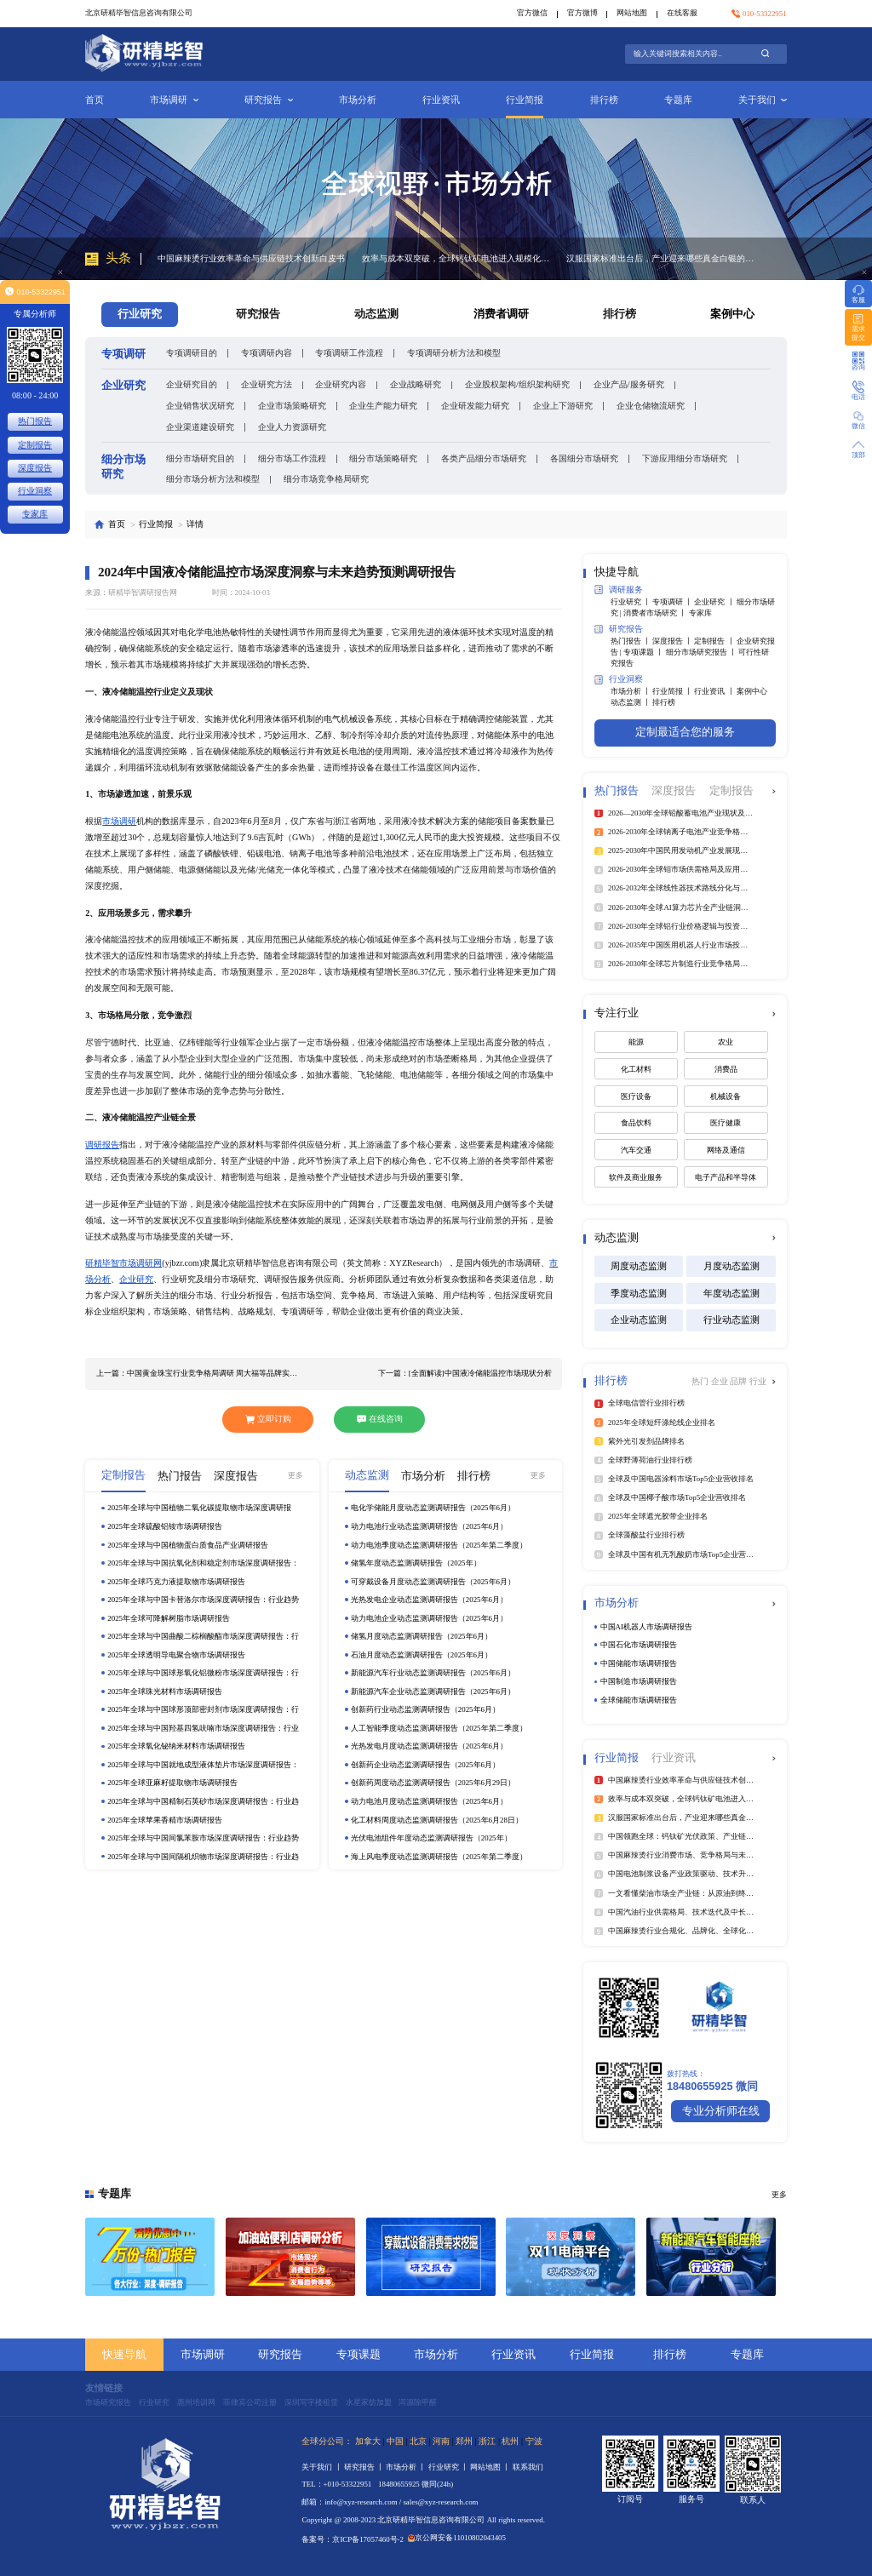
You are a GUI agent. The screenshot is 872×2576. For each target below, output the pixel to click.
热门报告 (35, 421)
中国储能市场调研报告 (638, 1663)
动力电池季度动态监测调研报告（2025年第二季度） (439, 1545)
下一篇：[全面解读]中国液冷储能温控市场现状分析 (465, 1373)
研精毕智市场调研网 (123, 1263)
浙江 (487, 2441)
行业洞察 (619, 679)
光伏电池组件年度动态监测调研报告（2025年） (431, 1838)
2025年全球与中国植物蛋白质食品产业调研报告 (187, 1545)
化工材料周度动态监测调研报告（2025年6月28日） (437, 1820)
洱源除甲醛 (418, 2402)
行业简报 (524, 99)
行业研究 (154, 2402)
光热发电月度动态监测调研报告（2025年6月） (429, 1746)
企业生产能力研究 (383, 405)
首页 (94, 99)
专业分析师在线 (721, 2111)
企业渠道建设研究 (200, 427)
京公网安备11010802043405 (457, 2537)
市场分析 (357, 99)
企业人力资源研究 (292, 427)
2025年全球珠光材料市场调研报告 (164, 1691)
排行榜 (604, 99)
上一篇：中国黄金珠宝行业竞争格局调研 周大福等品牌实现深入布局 (198, 1373)
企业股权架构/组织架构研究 (517, 384)
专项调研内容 (266, 353)
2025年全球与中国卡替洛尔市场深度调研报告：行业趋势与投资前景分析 (203, 1600)
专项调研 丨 (673, 602)
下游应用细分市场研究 (684, 458)
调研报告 (102, 1144)
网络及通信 (726, 1150)
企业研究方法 (266, 384)
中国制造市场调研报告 (638, 1681)
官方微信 (532, 13)
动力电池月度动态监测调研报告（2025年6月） (429, 1801)
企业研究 (136, 1279)
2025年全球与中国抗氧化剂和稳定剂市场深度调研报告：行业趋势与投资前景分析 (203, 1563)
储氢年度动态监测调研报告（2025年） (416, 1563)
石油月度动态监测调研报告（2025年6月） (421, 1655)
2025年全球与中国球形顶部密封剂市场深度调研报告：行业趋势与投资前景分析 (203, 1709)
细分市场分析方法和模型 (213, 479)
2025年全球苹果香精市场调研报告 (164, 1820)
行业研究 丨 (631, 602)
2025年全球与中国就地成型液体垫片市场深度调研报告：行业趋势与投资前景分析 (203, 1765)
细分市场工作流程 (292, 458)
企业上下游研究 (563, 405)
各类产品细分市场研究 (483, 458)
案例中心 (732, 314)
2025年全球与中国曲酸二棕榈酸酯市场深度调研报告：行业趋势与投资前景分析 (203, 1636)
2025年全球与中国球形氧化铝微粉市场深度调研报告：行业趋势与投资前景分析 (203, 1673)
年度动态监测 (731, 1293)
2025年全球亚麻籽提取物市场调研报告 (172, 1782)
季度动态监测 (639, 1293)
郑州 (464, 2441)
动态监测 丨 (631, 702)
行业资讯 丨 (715, 691)
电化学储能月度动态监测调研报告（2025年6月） (433, 1507)
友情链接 (104, 2388)
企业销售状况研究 (200, 405)
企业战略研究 (415, 384)
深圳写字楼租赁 (311, 2402)
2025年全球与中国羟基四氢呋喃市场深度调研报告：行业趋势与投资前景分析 (203, 1728)
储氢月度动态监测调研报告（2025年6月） (421, 1636)
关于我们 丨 (322, 2467)
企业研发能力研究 (475, 405)
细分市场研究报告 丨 (702, 652)
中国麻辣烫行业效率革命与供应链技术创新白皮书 (251, 258)
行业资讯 (441, 99)
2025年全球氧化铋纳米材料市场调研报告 (176, 1746)
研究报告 (268, 99)
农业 (725, 1042)
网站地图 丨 (491, 2467)
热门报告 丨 (631, 641)
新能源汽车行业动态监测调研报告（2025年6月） (433, 1673)
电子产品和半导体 (725, 1177)
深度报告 (35, 467)
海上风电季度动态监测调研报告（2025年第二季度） (439, 1856)
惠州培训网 (196, 2402)
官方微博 (582, 13)
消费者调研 (501, 314)
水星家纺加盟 (369, 2402)
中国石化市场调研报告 (638, 1644)
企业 (721, 1381)
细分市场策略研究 (383, 458)
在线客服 (682, 13)
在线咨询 (380, 1418)
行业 (757, 1381)
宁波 (533, 2441)
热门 (701, 1381)
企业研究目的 (191, 384)
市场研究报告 (108, 2402)
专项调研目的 (191, 353)
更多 (295, 1475)
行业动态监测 (731, 1319)
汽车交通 (636, 1150)
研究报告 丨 (365, 2467)
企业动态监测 (639, 1319)
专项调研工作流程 (349, 353)
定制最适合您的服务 (685, 732)
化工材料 (636, 1069)
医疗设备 (636, 1096)
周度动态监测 (639, 1266)
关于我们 (762, 99)
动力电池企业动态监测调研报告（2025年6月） (429, 1618)
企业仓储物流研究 (651, 405)
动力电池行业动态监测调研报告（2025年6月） (429, 1526)
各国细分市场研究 (584, 458)
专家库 (700, 613)
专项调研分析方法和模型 (454, 353)
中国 (395, 2441)
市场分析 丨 (631, 691)
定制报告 (35, 444)
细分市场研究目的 (200, 458)
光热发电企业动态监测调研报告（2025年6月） (429, 1599)
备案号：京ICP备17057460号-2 (352, 2539)
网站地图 (632, 13)
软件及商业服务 (636, 1177)
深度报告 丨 (673, 641)
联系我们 (528, 2467)
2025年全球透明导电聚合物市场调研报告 (176, 1655)
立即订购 (268, 1418)
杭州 (510, 2441)
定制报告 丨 (715, 641)
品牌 (739, 1381)
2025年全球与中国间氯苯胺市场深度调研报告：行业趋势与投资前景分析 (203, 1838)
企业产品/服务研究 (629, 384)
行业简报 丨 (673, 691)
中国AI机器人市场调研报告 (646, 1627)
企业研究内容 (340, 384)
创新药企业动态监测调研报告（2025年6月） (425, 1764)
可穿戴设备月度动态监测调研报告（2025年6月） (433, 1581)
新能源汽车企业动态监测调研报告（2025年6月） (433, 1691)
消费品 (725, 1069)
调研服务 (619, 589)
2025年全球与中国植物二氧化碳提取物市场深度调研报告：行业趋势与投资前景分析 (199, 1508)
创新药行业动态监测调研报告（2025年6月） (425, 1709)
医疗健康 (725, 1123)
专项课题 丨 (644, 652)
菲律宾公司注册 (250, 2402)
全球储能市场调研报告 (638, 1700)
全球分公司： (327, 2441)
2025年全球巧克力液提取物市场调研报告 (176, 1581)
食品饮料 (636, 1123)
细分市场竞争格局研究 (326, 479)
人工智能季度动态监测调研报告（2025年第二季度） (439, 1728)
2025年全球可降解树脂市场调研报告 (168, 1618)
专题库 (678, 99)
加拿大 (368, 2441)
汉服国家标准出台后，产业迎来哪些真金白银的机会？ (660, 258)
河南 (441, 2441)
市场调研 (174, 99)
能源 (636, 1042)
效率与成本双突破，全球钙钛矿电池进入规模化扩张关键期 (456, 258)
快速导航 (124, 2355)
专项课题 (358, 2355)
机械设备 (725, 1096)
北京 (418, 2441)
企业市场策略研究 (292, 405)
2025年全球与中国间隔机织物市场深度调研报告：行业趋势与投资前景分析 (203, 1857)
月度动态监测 (731, 1266)
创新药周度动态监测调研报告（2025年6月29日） (433, 1782)
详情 (195, 524)
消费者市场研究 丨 (655, 613)
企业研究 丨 (715, 602)
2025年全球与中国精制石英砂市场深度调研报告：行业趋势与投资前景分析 (203, 1801)
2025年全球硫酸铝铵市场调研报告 (164, 1526)
